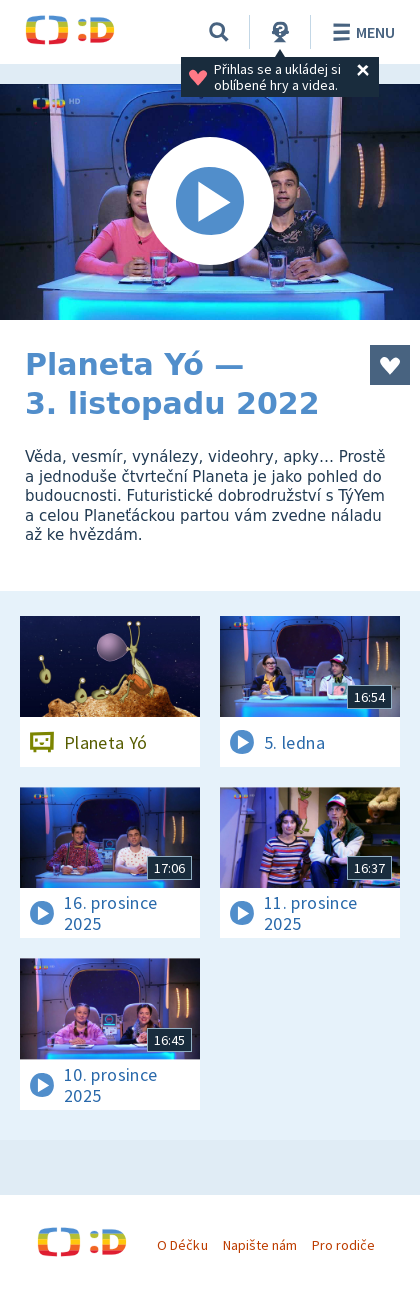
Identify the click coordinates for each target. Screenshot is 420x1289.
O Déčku (182, 1245)
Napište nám (260, 1245)
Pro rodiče (343, 1245)
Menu (360, 32)
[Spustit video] (210, 202)
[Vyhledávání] (219, 32)
